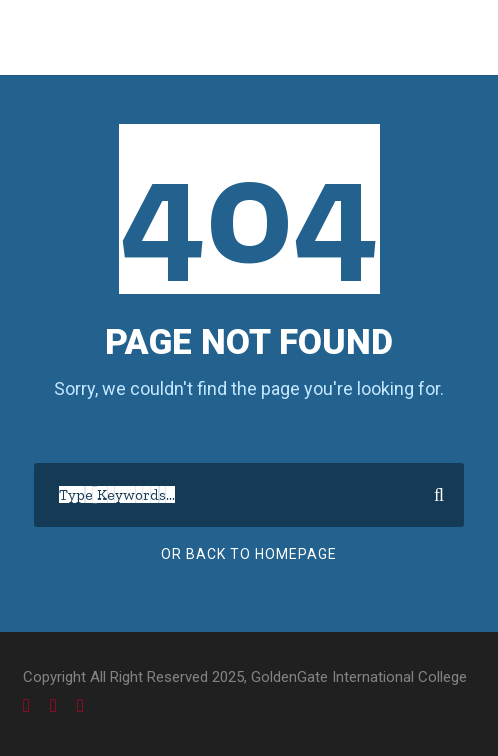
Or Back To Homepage (249, 554)
